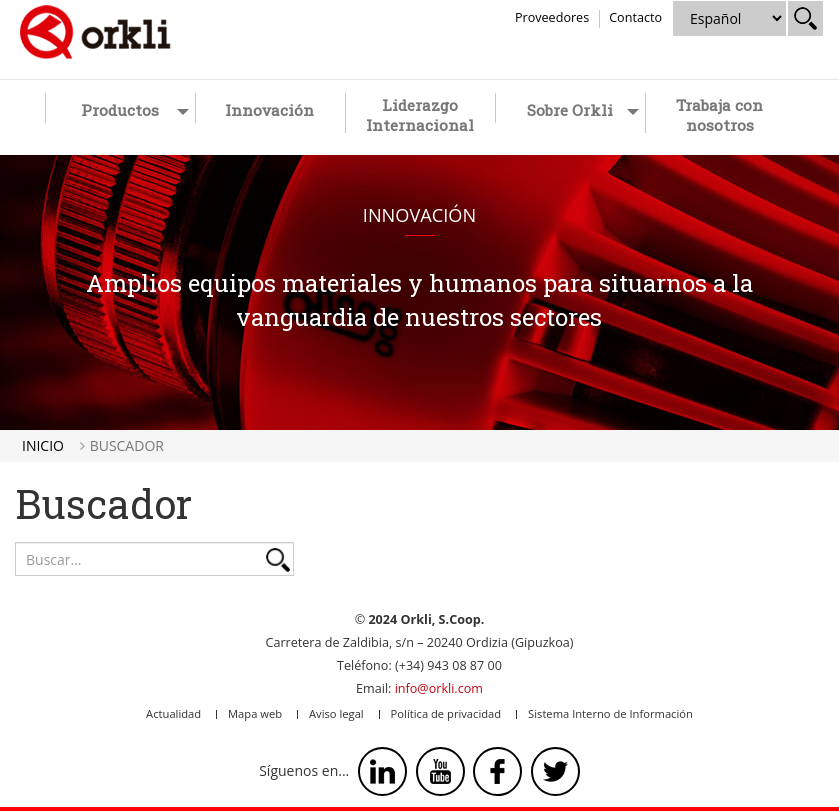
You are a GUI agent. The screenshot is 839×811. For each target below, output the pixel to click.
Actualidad (173, 713)
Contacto (635, 17)
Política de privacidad (446, 713)
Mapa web (255, 713)
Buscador (127, 445)
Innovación (269, 110)
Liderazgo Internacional (420, 115)
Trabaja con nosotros (719, 115)
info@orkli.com (439, 688)
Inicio (43, 445)
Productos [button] (135, 110)
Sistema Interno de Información (610, 713)
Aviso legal (336, 713)
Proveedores (552, 17)
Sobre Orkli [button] (583, 110)
